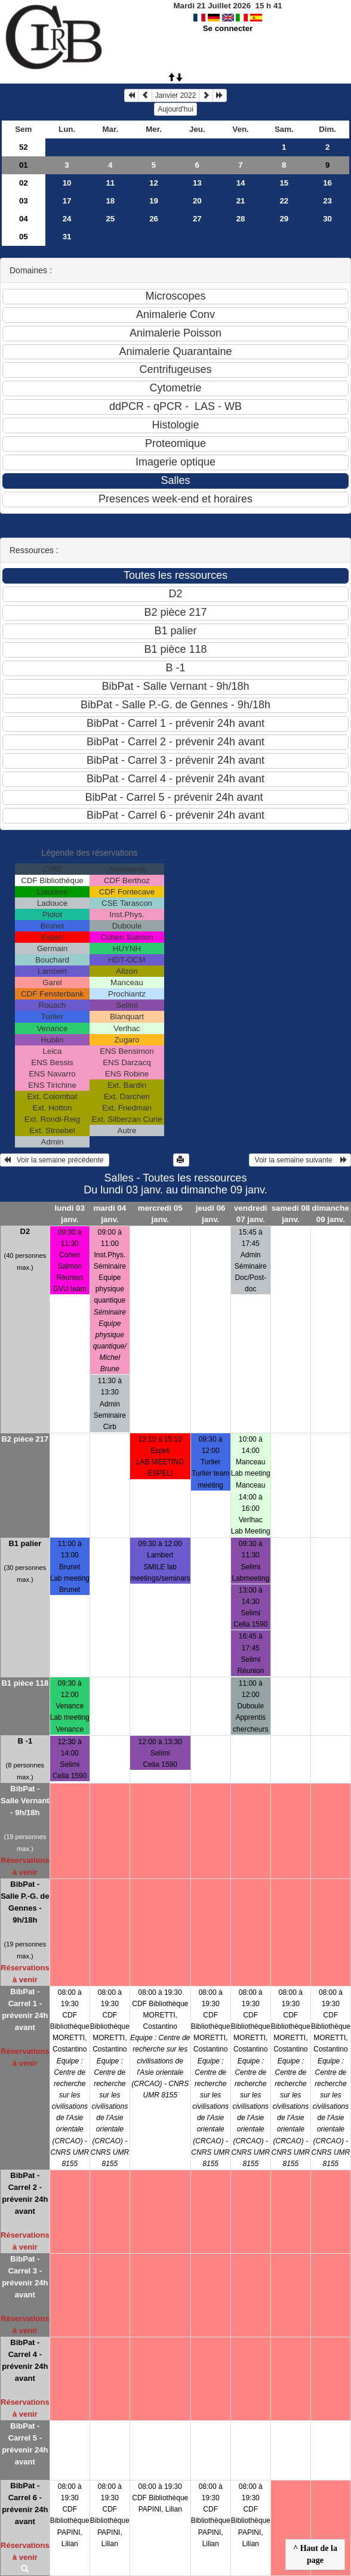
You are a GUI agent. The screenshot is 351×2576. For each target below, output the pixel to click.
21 (240, 200)
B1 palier (24, 1543)
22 (283, 200)
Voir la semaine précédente (55, 1160)
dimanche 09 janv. (330, 1214)
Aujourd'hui (175, 109)
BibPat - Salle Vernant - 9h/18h (25, 1800)
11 (110, 182)
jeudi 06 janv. (211, 1214)
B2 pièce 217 (24, 1438)
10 (67, 182)
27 (197, 218)
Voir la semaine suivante (300, 1160)
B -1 (25, 1740)
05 (23, 236)
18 (110, 200)
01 (23, 165)
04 (23, 218)
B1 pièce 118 (24, 1683)
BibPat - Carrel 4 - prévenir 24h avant (25, 2360)
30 (327, 218)
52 (23, 147)
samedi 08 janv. (291, 1214)
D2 (25, 1231)
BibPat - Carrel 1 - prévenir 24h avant (25, 2009)
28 (240, 218)
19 (153, 200)
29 (283, 218)
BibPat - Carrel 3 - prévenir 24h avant (25, 2276)
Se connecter (228, 28)
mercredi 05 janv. (160, 1214)
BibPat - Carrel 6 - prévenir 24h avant (25, 2503)
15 (283, 182)
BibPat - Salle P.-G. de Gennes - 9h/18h (25, 1902)
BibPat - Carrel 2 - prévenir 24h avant (25, 2193)
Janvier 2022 (175, 95)
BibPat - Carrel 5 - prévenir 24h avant (25, 2443)
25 (110, 218)
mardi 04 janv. (109, 1214)
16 (327, 182)
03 (23, 200)
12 (153, 182)
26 (153, 218)
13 (197, 182)
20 (197, 200)
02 (23, 182)
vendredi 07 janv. (250, 1214)
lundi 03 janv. (70, 1214)
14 (240, 182)
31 (67, 236)
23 (327, 200)
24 (67, 218)
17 (67, 200)
